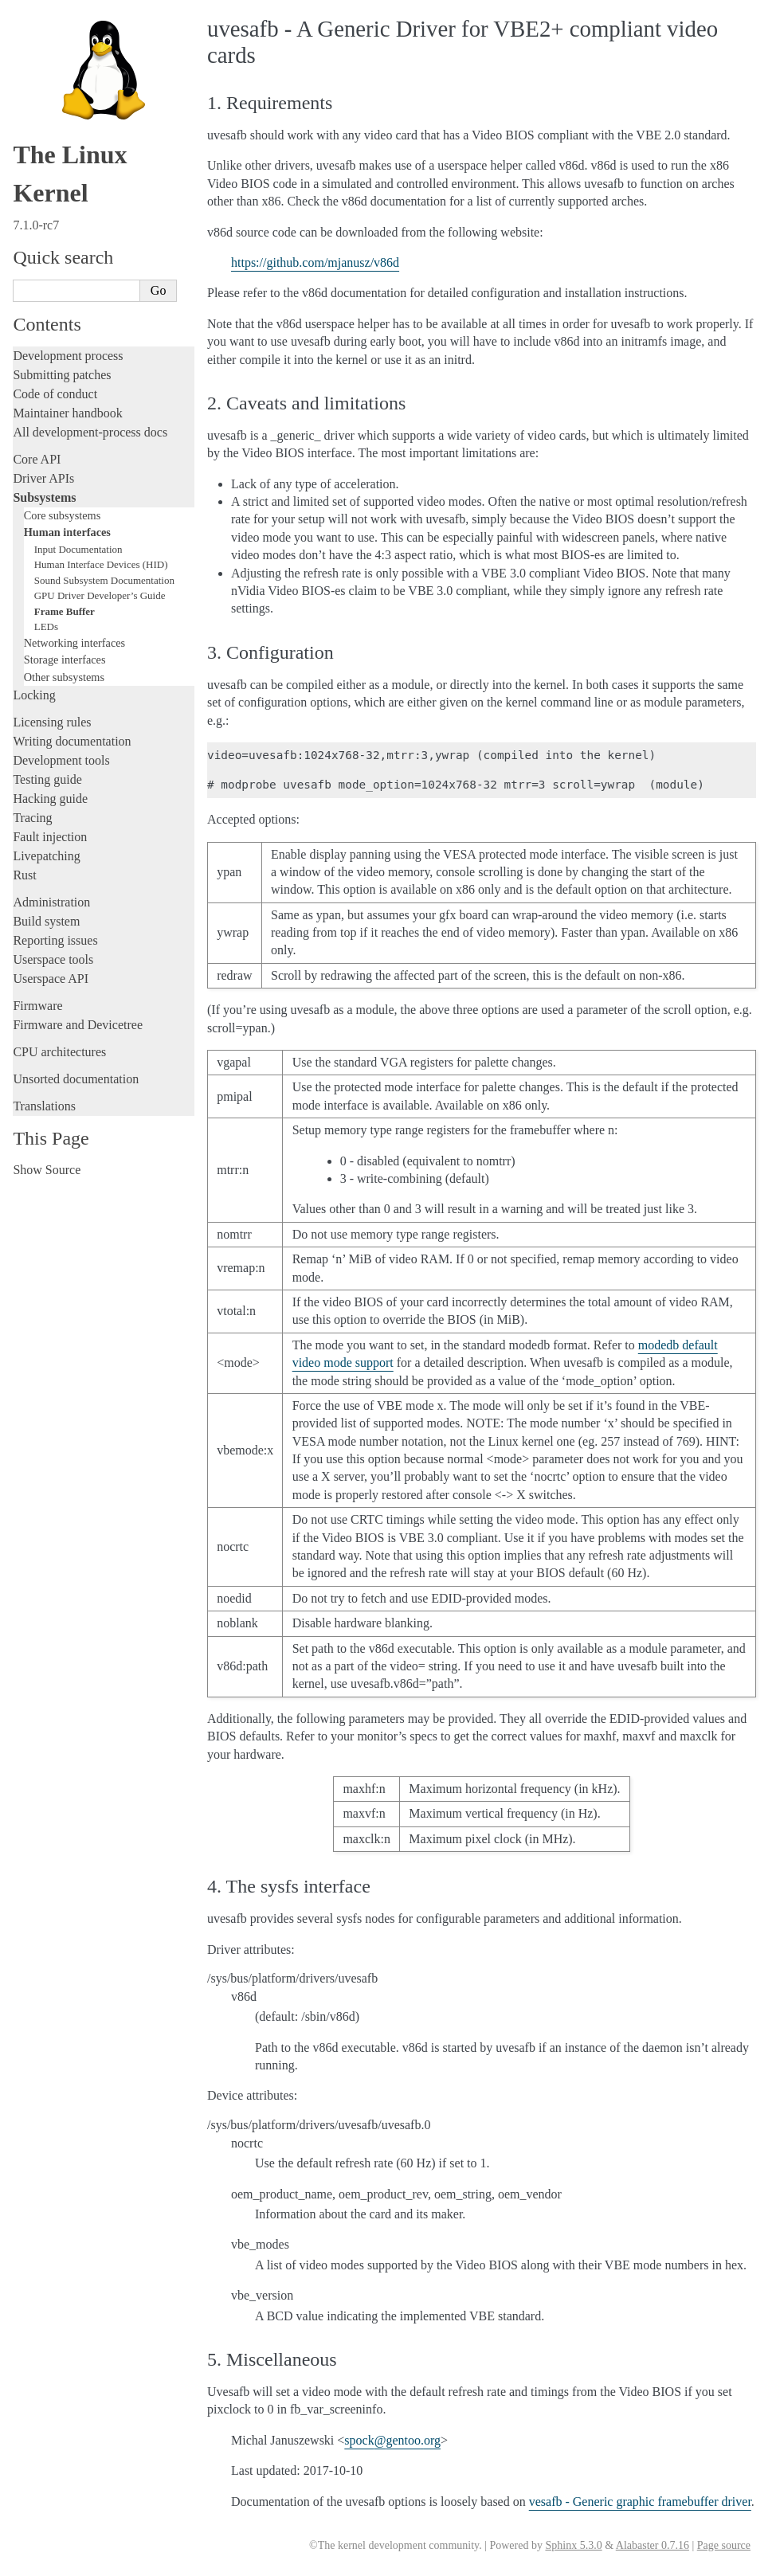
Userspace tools (53, 959)
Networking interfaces (74, 642)
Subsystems (44, 497)
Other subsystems (64, 677)
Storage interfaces (65, 659)
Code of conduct (55, 394)
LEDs (46, 626)
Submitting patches (62, 375)
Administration (51, 902)
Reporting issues (55, 940)
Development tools (61, 760)
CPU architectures (59, 1052)
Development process (68, 355)
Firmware (37, 1005)
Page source (724, 2545)
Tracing (32, 817)
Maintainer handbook (67, 413)
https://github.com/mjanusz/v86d (315, 262)
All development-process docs (90, 432)
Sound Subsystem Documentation (104, 580)
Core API (37, 459)
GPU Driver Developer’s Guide (100, 595)
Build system (46, 921)
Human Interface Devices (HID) (101, 564)
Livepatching (46, 856)
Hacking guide (50, 798)
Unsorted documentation (76, 1079)
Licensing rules (52, 722)
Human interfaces (67, 532)
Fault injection (50, 837)
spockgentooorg (392, 2440)
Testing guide (47, 779)
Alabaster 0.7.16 (652, 2545)
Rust (24, 875)
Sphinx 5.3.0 (573, 2545)
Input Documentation (78, 549)
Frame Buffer (64, 611)
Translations (44, 1106)
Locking (34, 695)
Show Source (46, 1169)
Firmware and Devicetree (78, 1025)
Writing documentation (72, 741)
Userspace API (50, 978)
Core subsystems (62, 515)
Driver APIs (43, 478)
